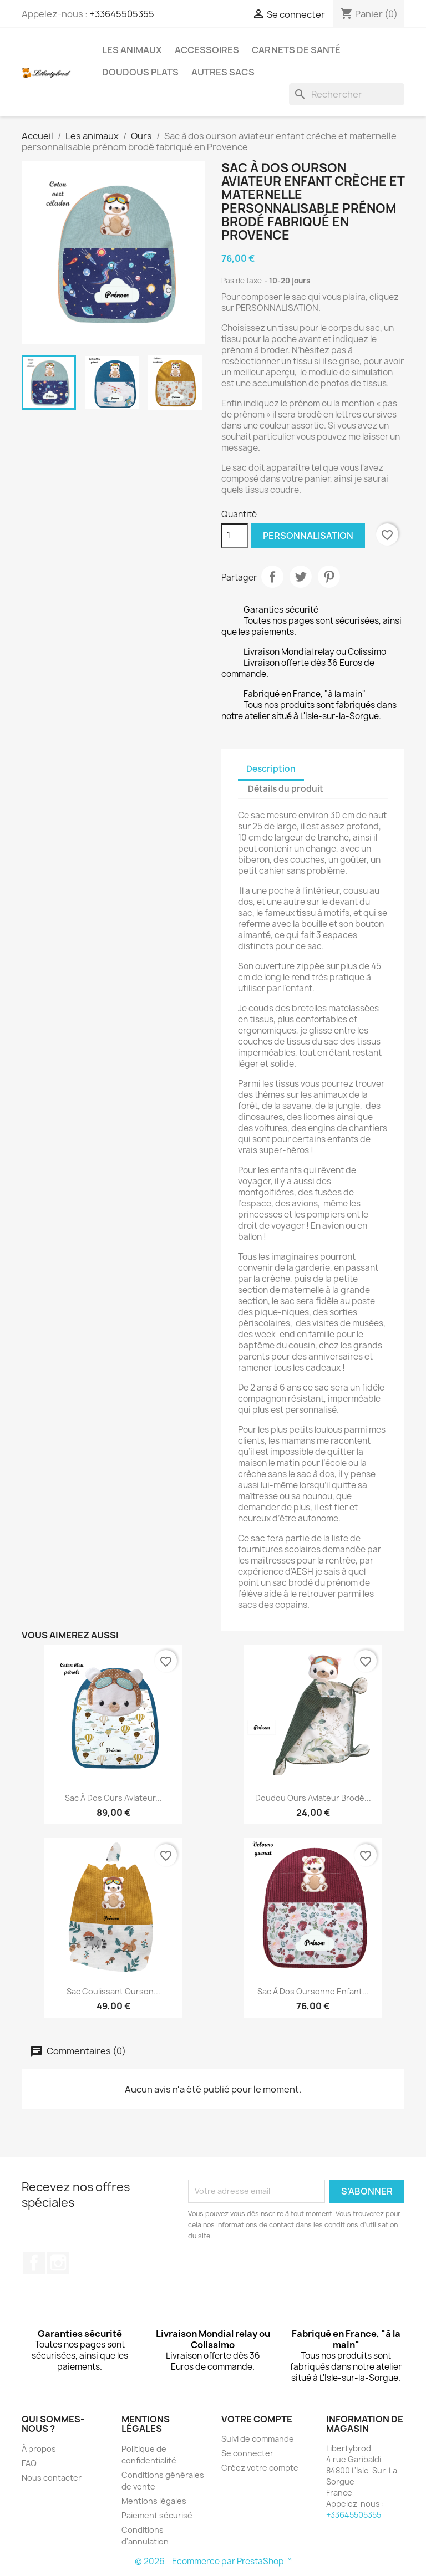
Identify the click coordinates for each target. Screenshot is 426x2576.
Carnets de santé (296, 50)
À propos (39, 2448)
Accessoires (207, 50)
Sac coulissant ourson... (113, 1991)
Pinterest (329, 577)
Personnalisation (308, 536)
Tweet (301, 577)
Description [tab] (271, 769)
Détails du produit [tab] (285, 789)
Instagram (58, 2263)
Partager (272, 577)
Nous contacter (52, 2477)
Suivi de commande (257, 2439)
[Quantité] (234, 535)
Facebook (34, 2263)
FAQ (29, 2463)
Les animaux (132, 50)
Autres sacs (223, 72)
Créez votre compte (259, 2467)
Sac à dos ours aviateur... (113, 1798)
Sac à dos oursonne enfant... (313, 1991)
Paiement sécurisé (156, 2515)
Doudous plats (140, 72)
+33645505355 (121, 14)
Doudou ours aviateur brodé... (313, 1798)
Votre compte (256, 2419)
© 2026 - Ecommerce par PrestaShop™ (213, 2561)
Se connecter (247, 2453)
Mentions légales (153, 2501)
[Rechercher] (346, 94)
